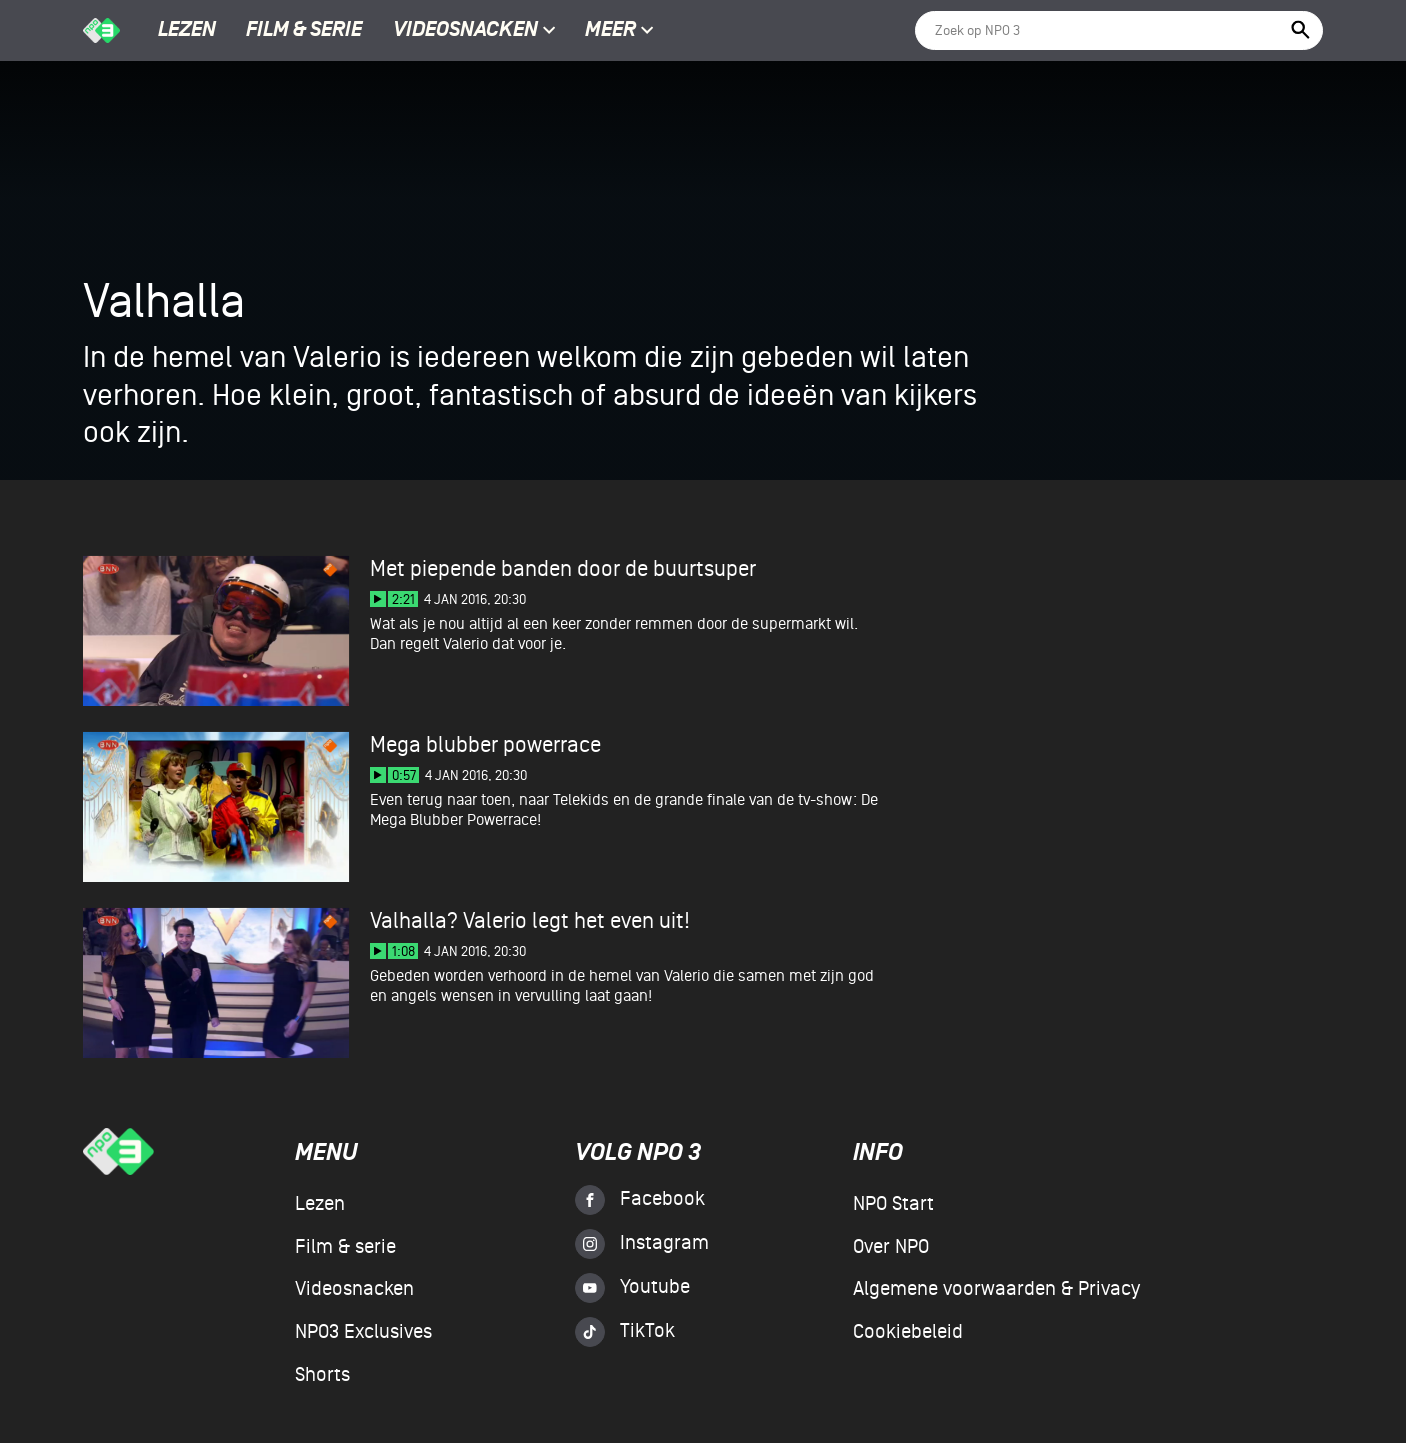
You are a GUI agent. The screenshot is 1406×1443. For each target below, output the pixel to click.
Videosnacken (465, 31)
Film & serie (304, 31)
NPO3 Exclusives (363, 1332)
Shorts (322, 1375)
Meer (619, 31)
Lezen (187, 31)
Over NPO (891, 1247)
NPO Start (893, 1204)
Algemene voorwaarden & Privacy (996, 1289)
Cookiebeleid (908, 1332)
